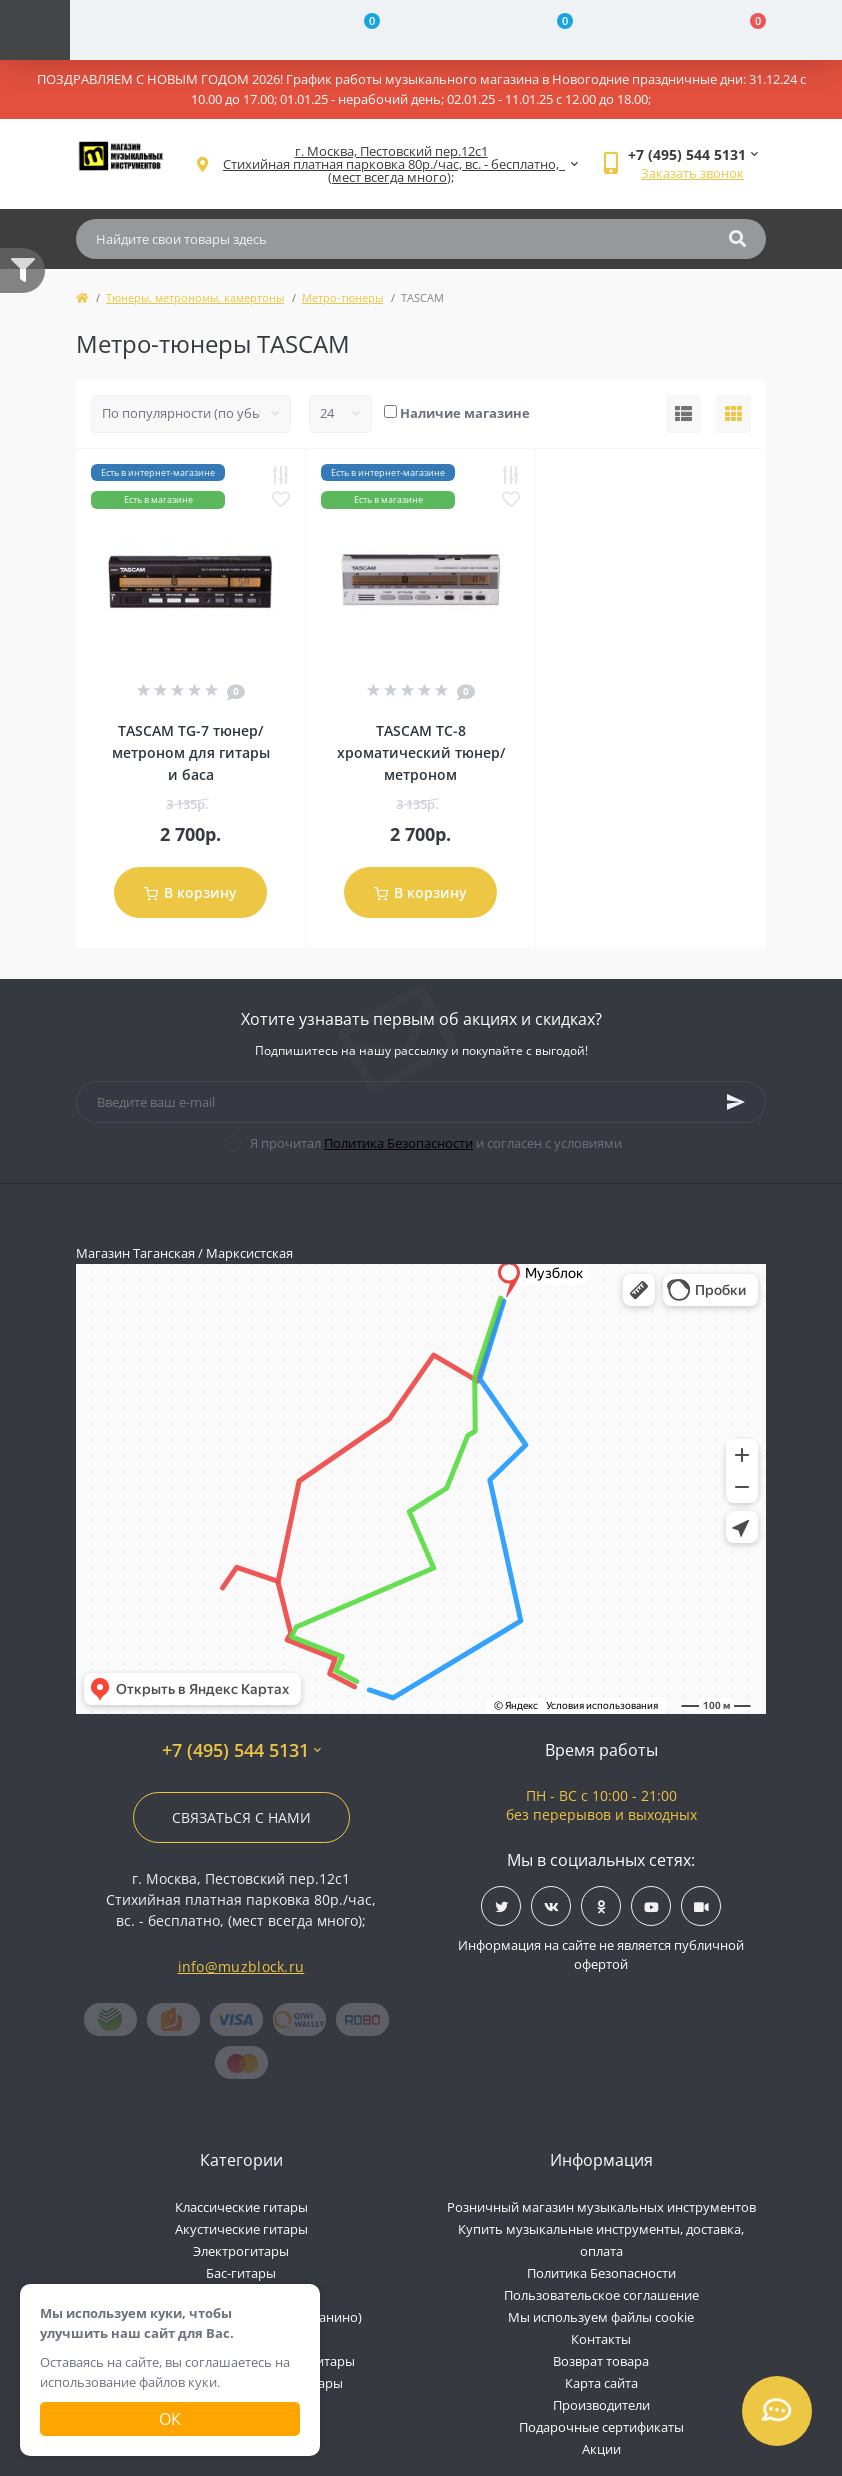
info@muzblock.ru (241, 1966)
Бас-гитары (241, 2273)
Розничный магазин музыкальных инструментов (601, 2207)
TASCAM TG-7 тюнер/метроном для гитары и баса (191, 752)
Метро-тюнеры (342, 297)
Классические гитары (241, 2207)
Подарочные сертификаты (601, 2427)
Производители (601, 2405)
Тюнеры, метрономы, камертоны (195, 297)
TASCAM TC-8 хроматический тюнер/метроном (421, 752)
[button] (391, 164)
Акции (601, 2449)
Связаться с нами (241, 1817)
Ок (170, 2419)
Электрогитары (241, 2251)
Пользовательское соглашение (601, 2295)
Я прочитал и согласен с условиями (436, 1143)
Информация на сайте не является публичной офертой (601, 1955)
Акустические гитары (241, 2229)
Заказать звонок (692, 173)
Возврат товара (601, 2361)
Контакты (601, 2339)
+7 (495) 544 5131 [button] (241, 1750)
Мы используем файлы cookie (601, 2317)
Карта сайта (601, 2383)
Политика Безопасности (398, 1143)
